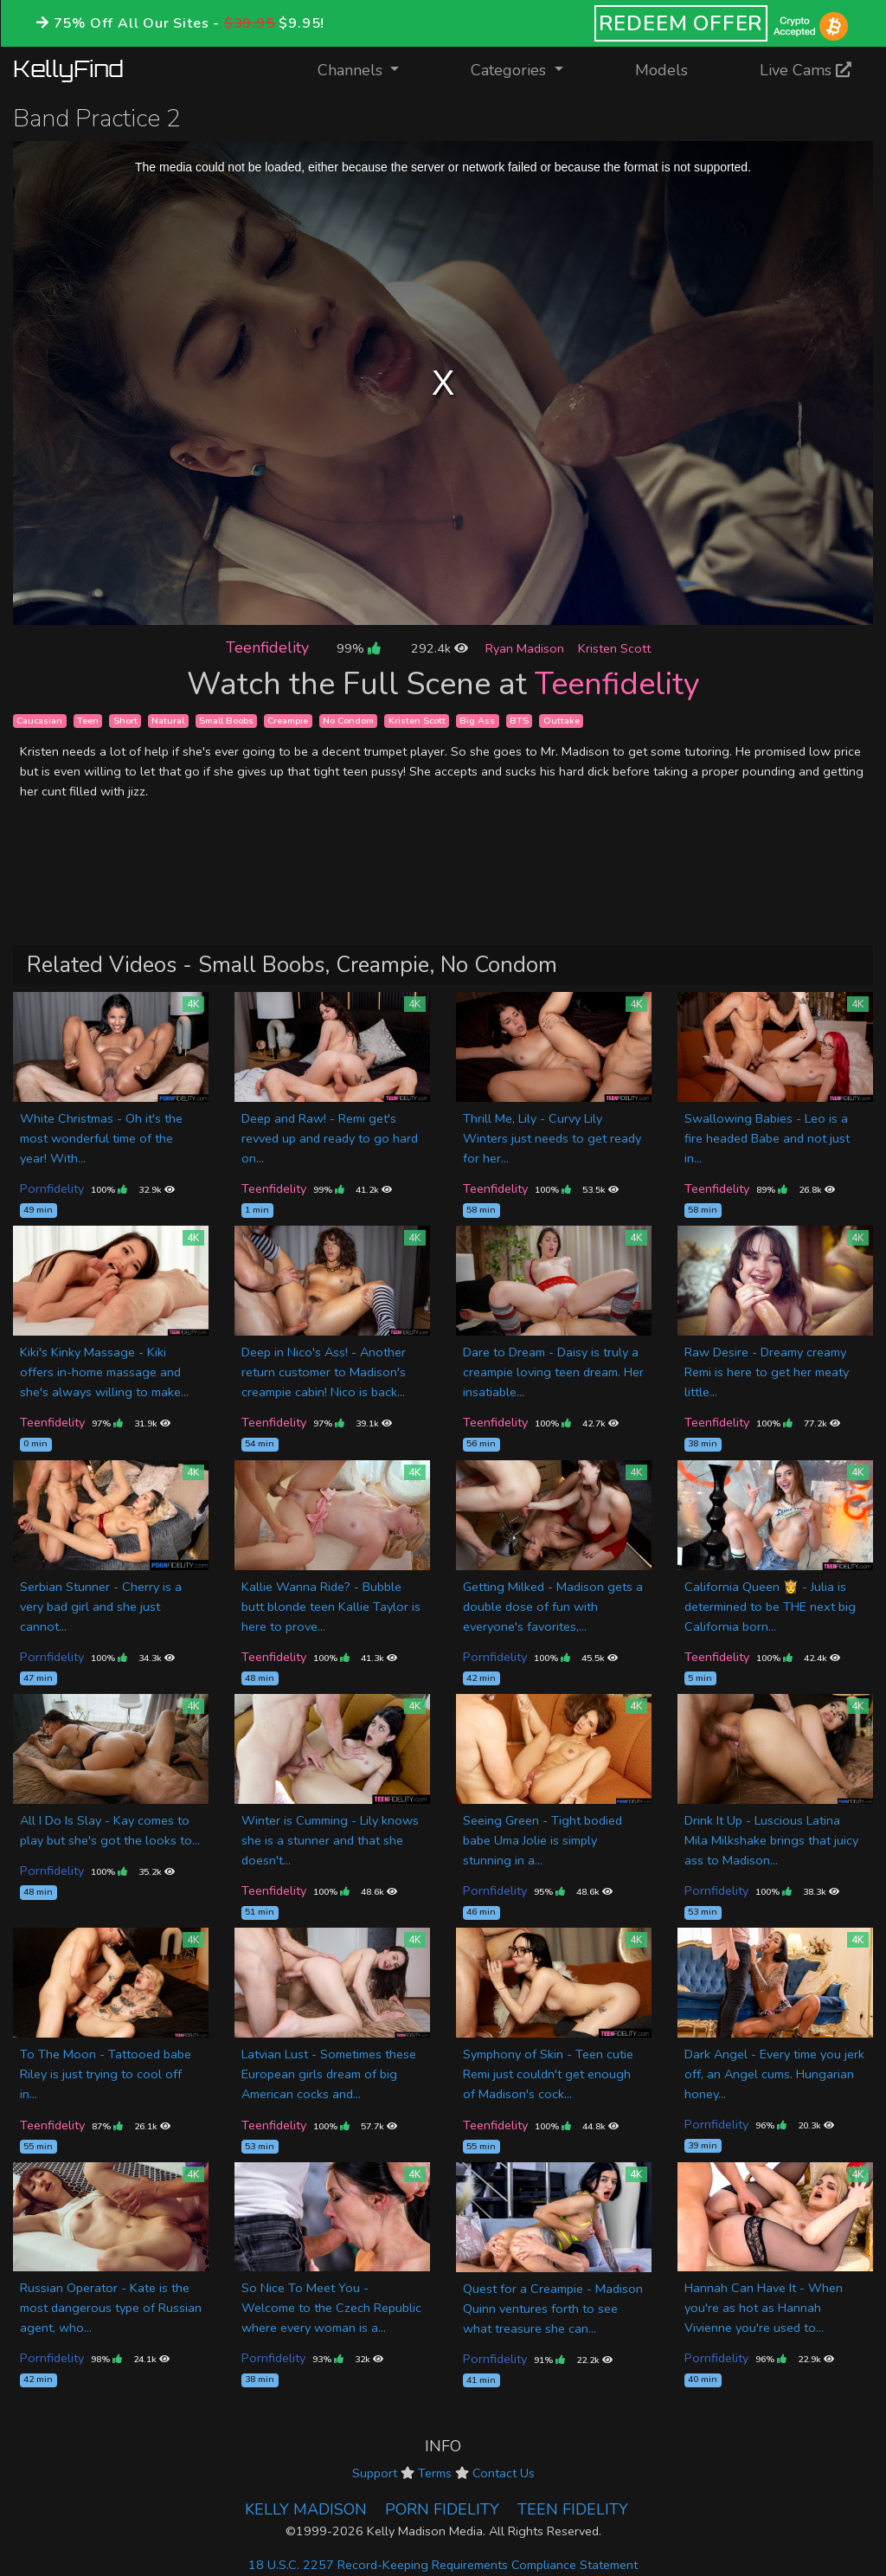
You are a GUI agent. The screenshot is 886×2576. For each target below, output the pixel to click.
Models (661, 70)
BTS (519, 720)
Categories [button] (510, 70)
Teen (88, 720)
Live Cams (805, 70)
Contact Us (503, 2473)
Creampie (287, 720)
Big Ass (477, 720)
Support (374, 2473)
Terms (435, 2473)
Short (125, 720)
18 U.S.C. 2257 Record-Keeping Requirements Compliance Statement (443, 2564)
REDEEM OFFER (681, 23)
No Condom (348, 720)
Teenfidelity (267, 647)
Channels (369, 68)
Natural (167, 720)
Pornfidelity (52, 1188)
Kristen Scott (614, 648)
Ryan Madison (524, 648)
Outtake (561, 720)
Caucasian (39, 720)
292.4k (439, 648)
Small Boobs (226, 720)
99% (358, 648)
